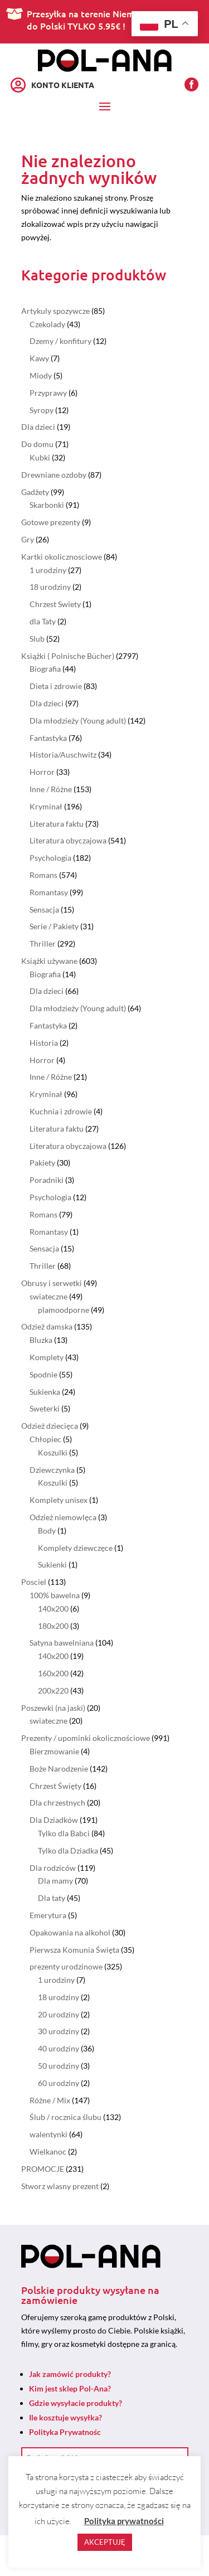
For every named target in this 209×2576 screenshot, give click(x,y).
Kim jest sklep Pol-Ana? (70, 2388)
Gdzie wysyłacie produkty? (75, 2403)
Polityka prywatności (124, 2521)
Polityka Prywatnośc (65, 2432)
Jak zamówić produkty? (70, 2374)
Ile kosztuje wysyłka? (65, 2417)
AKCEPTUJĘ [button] (104, 2542)
